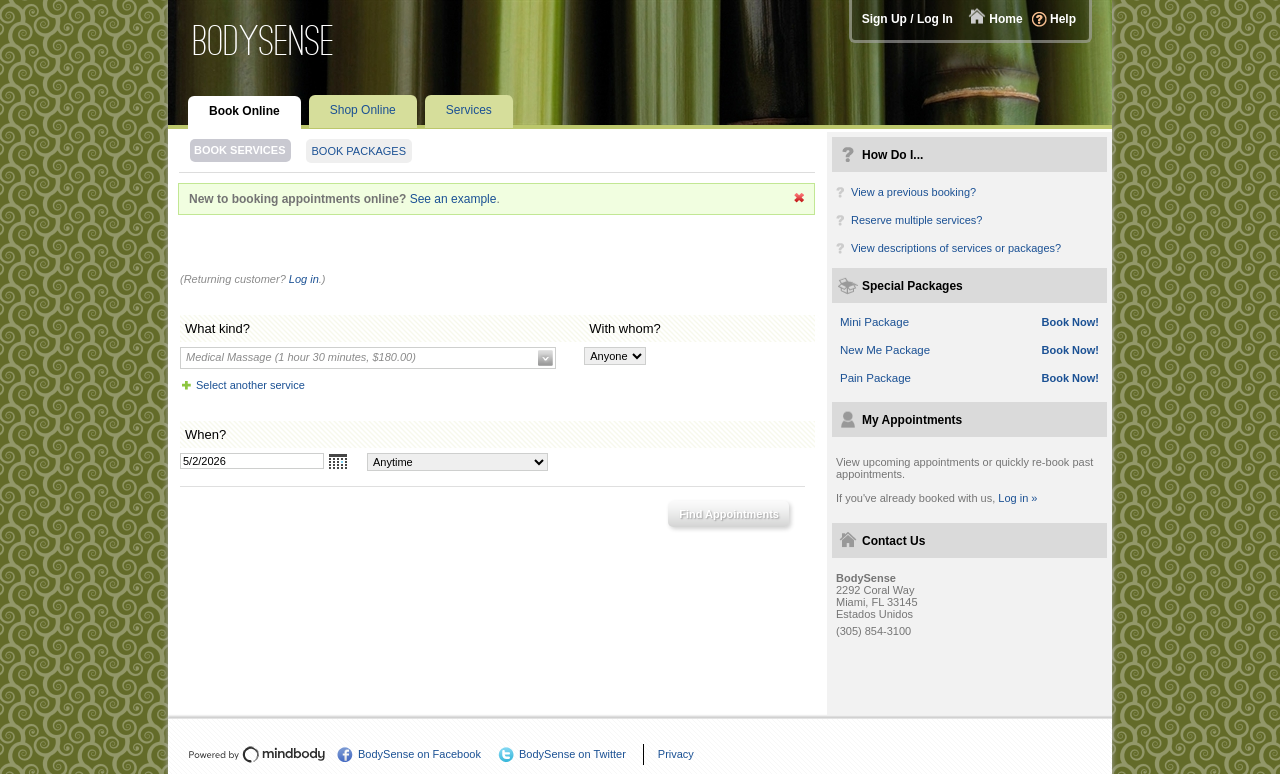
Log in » (1017, 498)
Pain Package (875, 378)
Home (1005, 19)
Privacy (676, 754)
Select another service (250, 385)
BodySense (264, 40)
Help (1063, 19)
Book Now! (1070, 322)
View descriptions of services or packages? (956, 248)
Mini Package (874, 322)
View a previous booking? (913, 192)
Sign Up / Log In (907, 19)
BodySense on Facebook (419, 754)
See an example (453, 199)
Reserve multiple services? (916, 220)
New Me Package (885, 350)
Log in (304, 279)
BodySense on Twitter (572, 754)
